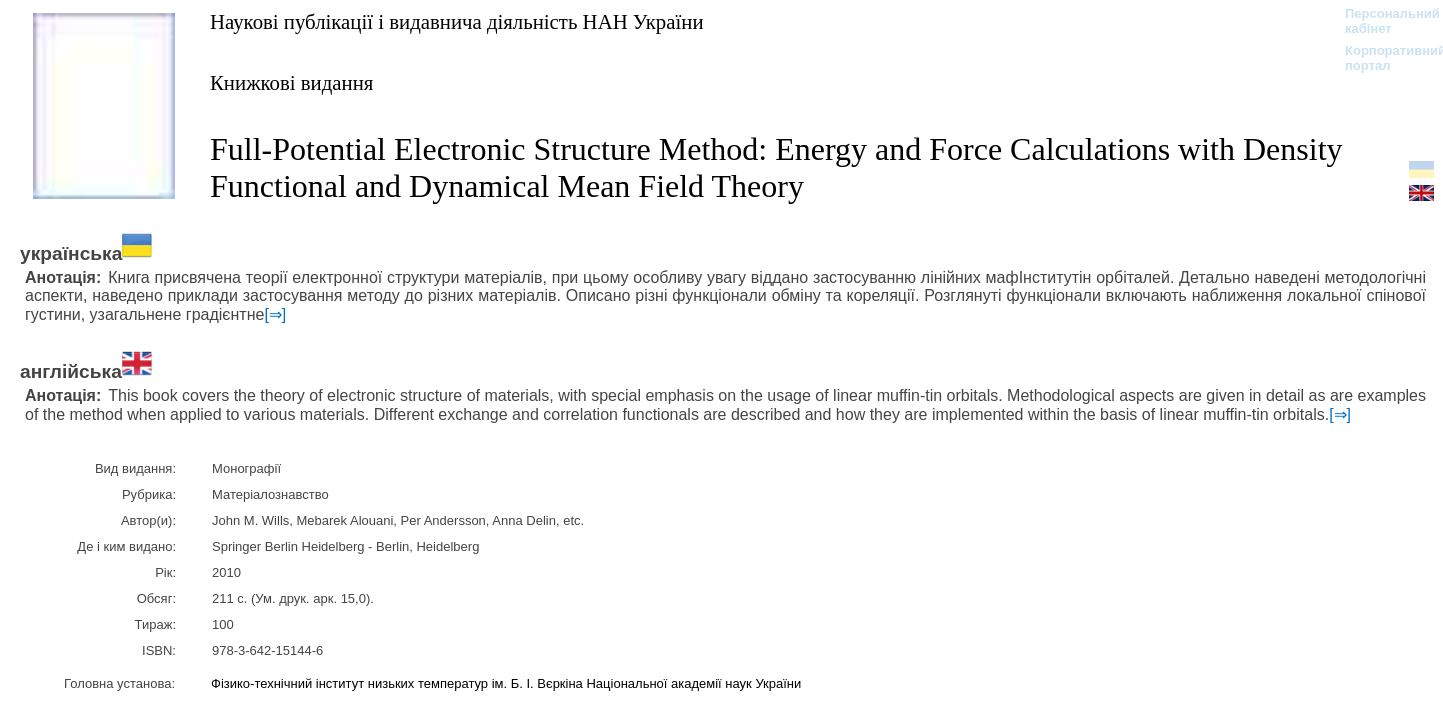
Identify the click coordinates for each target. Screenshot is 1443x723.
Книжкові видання (291, 82)
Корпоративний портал (1382, 58)
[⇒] (275, 314)
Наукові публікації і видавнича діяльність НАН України (457, 21)
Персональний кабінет (1382, 21)
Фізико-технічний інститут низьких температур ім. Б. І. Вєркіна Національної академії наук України (506, 683)
